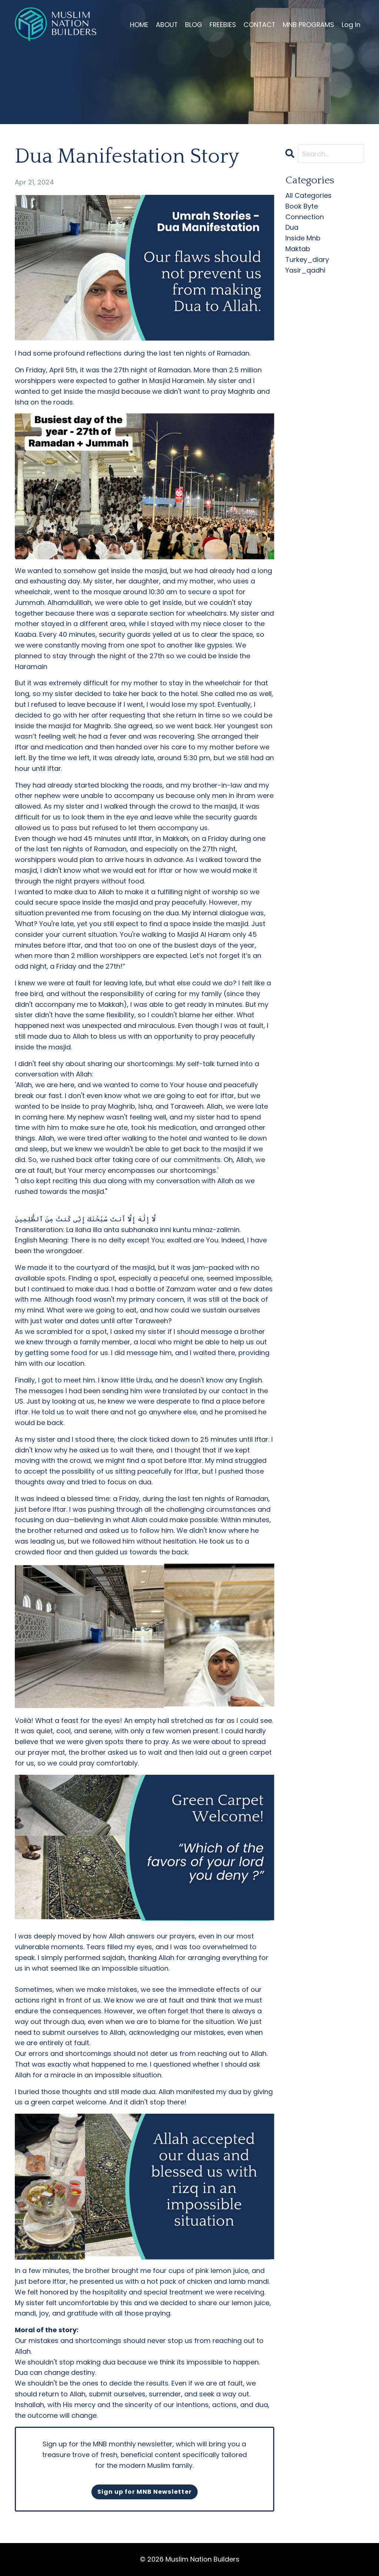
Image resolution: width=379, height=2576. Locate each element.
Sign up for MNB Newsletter (144, 2491)
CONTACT (258, 24)
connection (304, 217)
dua (291, 227)
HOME (136, 24)
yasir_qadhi (305, 270)
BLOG (191, 24)
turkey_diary (307, 259)
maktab (297, 248)
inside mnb (303, 238)
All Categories (308, 195)
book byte (301, 206)
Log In (351, 24)
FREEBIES (220, 24)
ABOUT (164, 24)
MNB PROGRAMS (308, 24)
